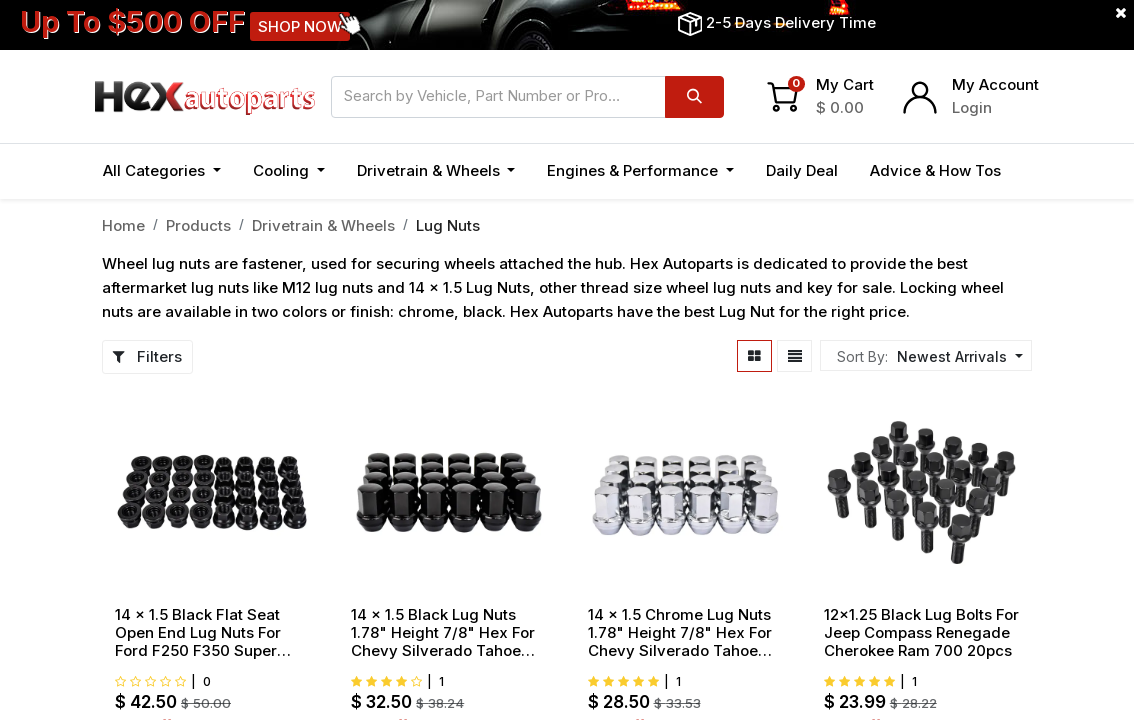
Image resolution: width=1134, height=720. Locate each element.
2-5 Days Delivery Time (791, 22)
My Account (995, 84)
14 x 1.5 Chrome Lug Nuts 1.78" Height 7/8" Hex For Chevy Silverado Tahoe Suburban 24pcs (680, 633)
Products (198, 225)
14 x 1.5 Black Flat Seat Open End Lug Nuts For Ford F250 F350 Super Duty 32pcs (198, 633)
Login (972, 107)
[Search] (694, 97)
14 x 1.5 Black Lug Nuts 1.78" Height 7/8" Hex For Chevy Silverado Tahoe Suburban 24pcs (443, 633)
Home (123, 225)
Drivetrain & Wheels (323, 225)
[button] (957, 356)
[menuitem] (802, 171)
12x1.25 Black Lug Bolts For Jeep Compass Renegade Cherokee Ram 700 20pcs (921, 633)
